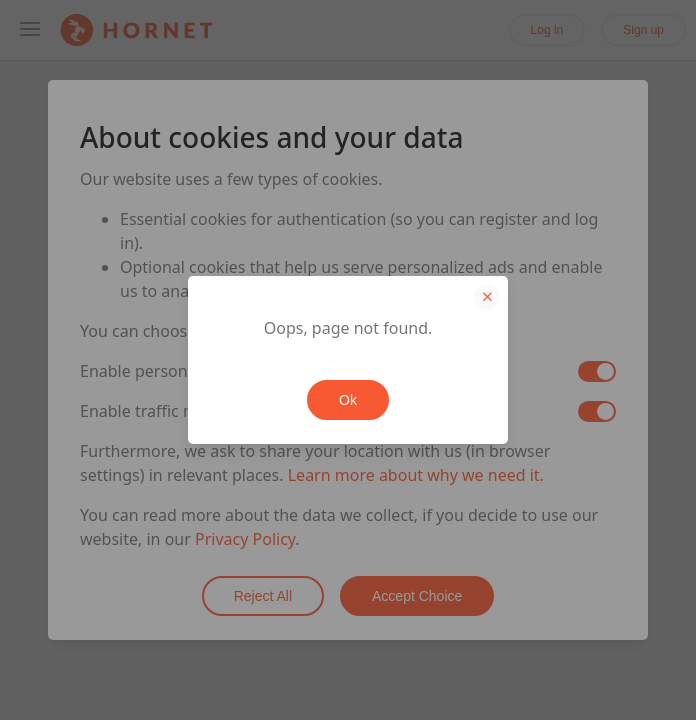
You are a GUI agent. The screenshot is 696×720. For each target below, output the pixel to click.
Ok (348, 400)
